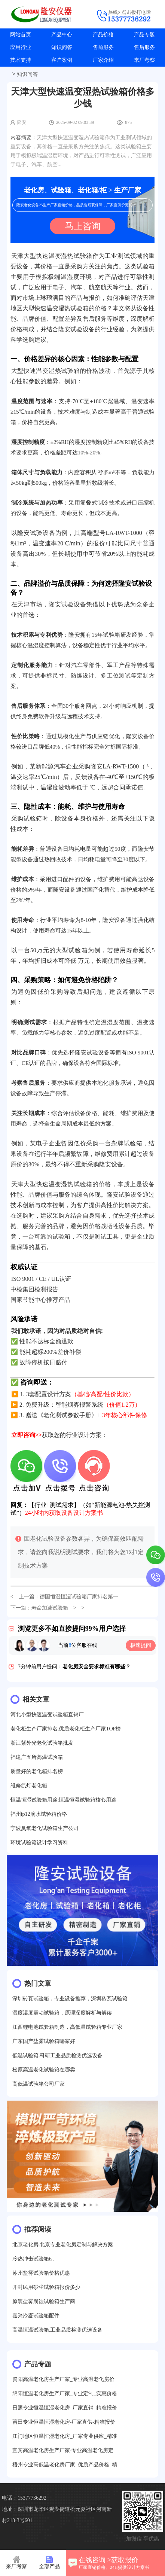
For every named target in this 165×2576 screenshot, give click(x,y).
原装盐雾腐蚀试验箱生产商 (43, 2301)
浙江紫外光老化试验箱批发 (41, 1743)
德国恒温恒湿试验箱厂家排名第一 (79, 1596)
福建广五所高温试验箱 (36, 1757)
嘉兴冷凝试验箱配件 (35, 2315)
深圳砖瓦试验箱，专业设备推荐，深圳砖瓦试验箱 (70, 1998)
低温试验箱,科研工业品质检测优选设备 (57, 2055)
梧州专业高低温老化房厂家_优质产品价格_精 (64, 2464)
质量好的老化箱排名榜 (36, 1771)
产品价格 (103, 34)
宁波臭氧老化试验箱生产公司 (44, 1828)
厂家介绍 (103, 60)
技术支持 (20, 60)
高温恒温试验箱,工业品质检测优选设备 (57, 2330)
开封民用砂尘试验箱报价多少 (46, 2287)
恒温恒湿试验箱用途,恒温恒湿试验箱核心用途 (63, 1800)
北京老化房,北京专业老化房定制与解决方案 (62, 2244)
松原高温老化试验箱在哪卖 (43, 2070)
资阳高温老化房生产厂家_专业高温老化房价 (63, 2379)
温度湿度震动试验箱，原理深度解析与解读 (62, 2013)
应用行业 (20, 47)
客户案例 (61, 60)
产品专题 (144, 34)
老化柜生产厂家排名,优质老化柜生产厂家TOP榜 (65, 1729)
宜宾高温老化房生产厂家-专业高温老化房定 (63, 2450)
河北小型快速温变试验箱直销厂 (47, 1714)
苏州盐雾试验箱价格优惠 (41, 2273)
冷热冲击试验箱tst (33, 2259)
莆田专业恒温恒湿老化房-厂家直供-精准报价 (63, 2422)
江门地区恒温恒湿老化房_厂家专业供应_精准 (64, 2436)
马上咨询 (83, 226)
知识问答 (61, 47)
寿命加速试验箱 (49, 1608)
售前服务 (103, 47)
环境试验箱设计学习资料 (39, 1842)
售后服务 (144, 47)
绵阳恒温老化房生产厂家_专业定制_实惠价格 (64, 2393)
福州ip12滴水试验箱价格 (38, 1814)
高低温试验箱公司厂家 (38, 2084)
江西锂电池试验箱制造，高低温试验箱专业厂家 (67, 2027)
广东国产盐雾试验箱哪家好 (43, 2041)
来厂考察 (144, 60)
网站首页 (20, 34)
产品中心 (61, 34)
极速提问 (140, 1645)
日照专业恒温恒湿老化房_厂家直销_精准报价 (64, 2408)
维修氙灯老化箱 (28, 1785)
